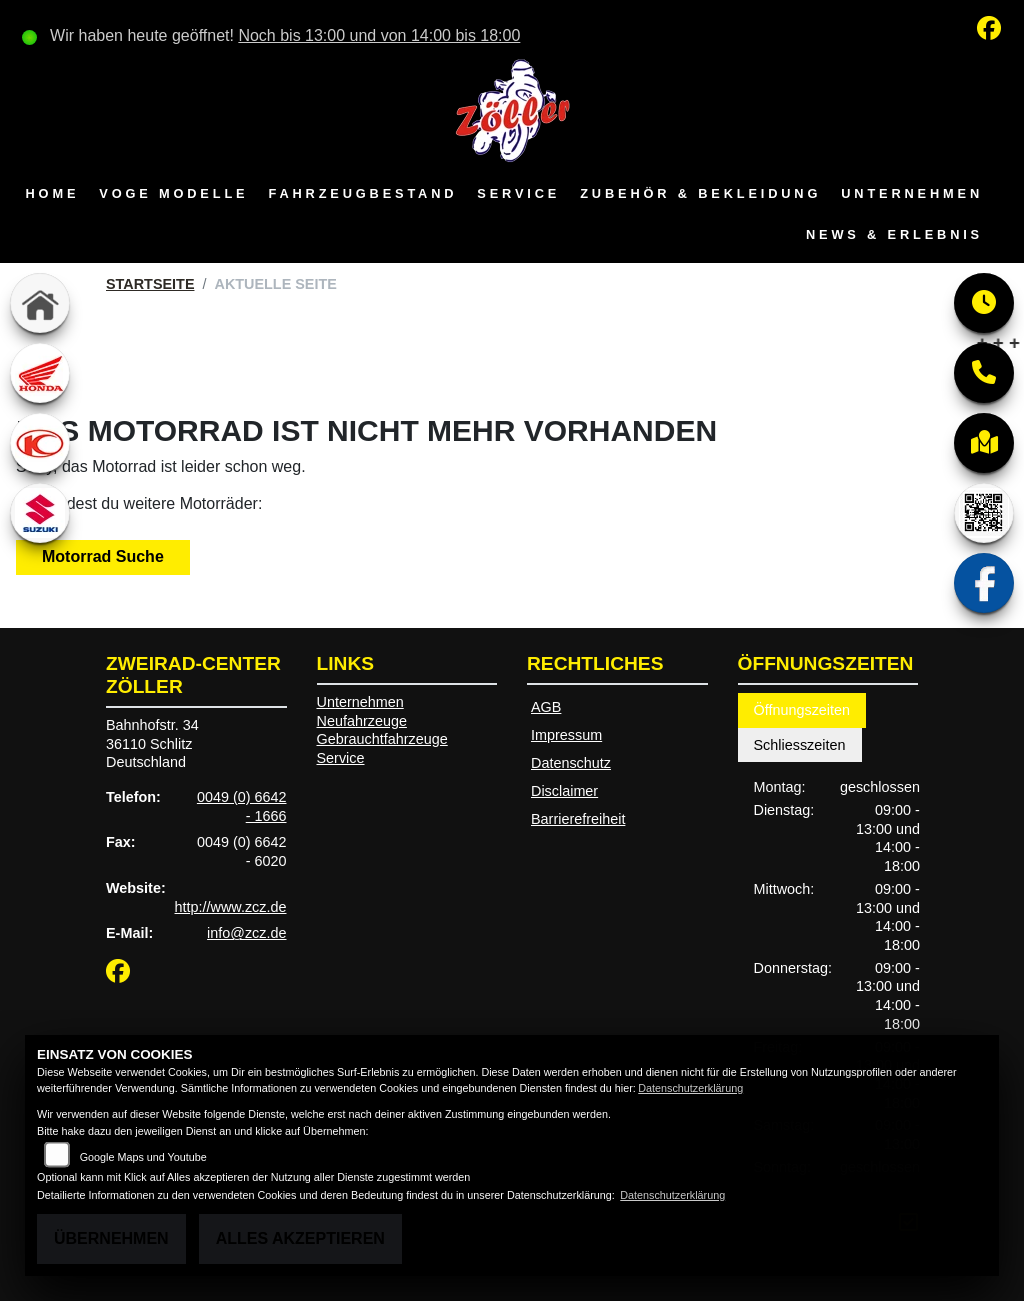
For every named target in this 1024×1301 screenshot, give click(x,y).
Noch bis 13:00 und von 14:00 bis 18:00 (379, 35)
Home (53, 193)
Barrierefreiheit (578, 819)
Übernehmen (111, 1238)
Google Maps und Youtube (143, 1157)
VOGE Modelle (173, 193)
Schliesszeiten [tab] (800, 745)
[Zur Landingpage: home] (40, 303)
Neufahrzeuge (362, 721)
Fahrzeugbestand (362, 193)
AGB (546, 707)
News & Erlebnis (894, 234)
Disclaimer (564, 791)
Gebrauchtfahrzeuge (382, 739)
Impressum (566, 735)
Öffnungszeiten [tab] (802, 710)
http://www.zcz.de (231, 907)
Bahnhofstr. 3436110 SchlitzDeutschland (152, 743)
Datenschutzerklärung (690, 1088)
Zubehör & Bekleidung (700, 193)
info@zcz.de (246, 933)
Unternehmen (912, 193)
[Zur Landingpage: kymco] (40, 443)
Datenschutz (571, 763)
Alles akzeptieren (300, 1238)
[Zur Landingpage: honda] (40, 373)
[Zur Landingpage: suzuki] (40, 513)
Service (518, 193)
